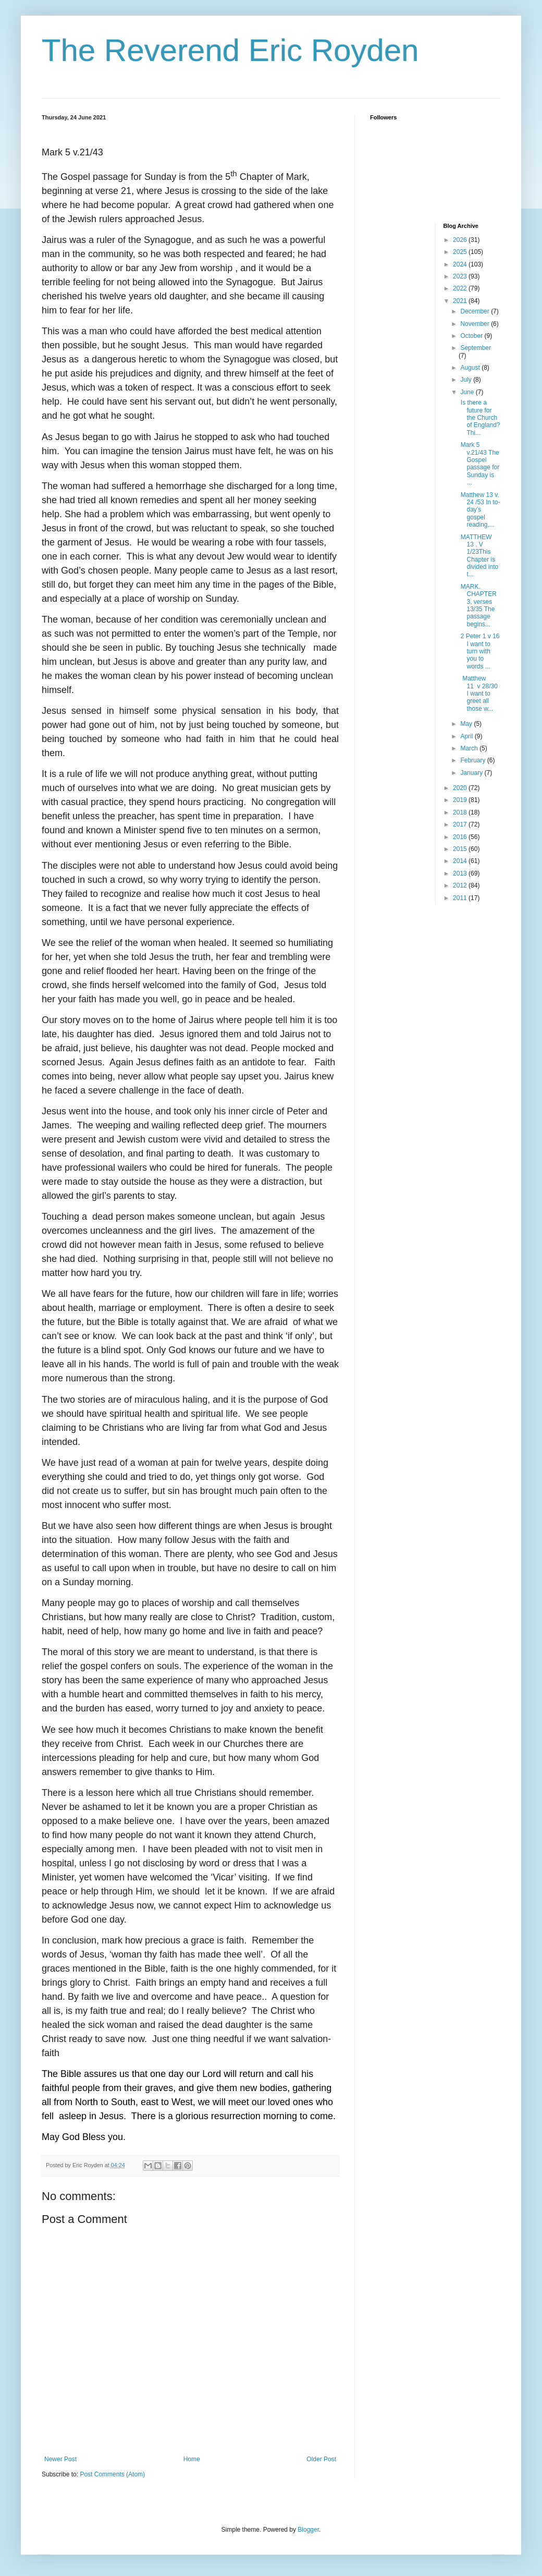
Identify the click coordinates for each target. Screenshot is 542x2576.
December (475, 311)
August (471, 367)
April (467, 736)
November (475, 323)
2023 (461, 276)
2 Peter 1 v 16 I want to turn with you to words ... (479, 651)
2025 (461, 252)
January (472, 772)
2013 (461, 873)
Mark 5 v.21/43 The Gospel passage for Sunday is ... (479, 463)
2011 (461, 898)
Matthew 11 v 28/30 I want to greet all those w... (478, 693)
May (467, 723)
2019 (461, 800)
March (469, 748)
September (475, 347)
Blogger (308, 2529)
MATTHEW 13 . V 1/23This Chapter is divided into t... (478, 555)
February (473, 760)
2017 (461, 824)
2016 (461, 837)
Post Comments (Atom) (112, 2474)
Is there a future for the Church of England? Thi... (479, 417)
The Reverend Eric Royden (230, 50)
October (472, 335)
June (467, 392)
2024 (461, 264)
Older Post (321, 2459)
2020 (461, 788)
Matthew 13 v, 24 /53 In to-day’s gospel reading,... (479, 510)
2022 (461, 288)
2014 (461, 861)
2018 (461, 812)
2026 (461, 240)
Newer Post (60, 2459)
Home (191, 2459)
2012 (461, 885)
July (466, 379)
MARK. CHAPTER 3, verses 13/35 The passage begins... (477, 605)
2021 (461, 301)
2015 (461, 849)
